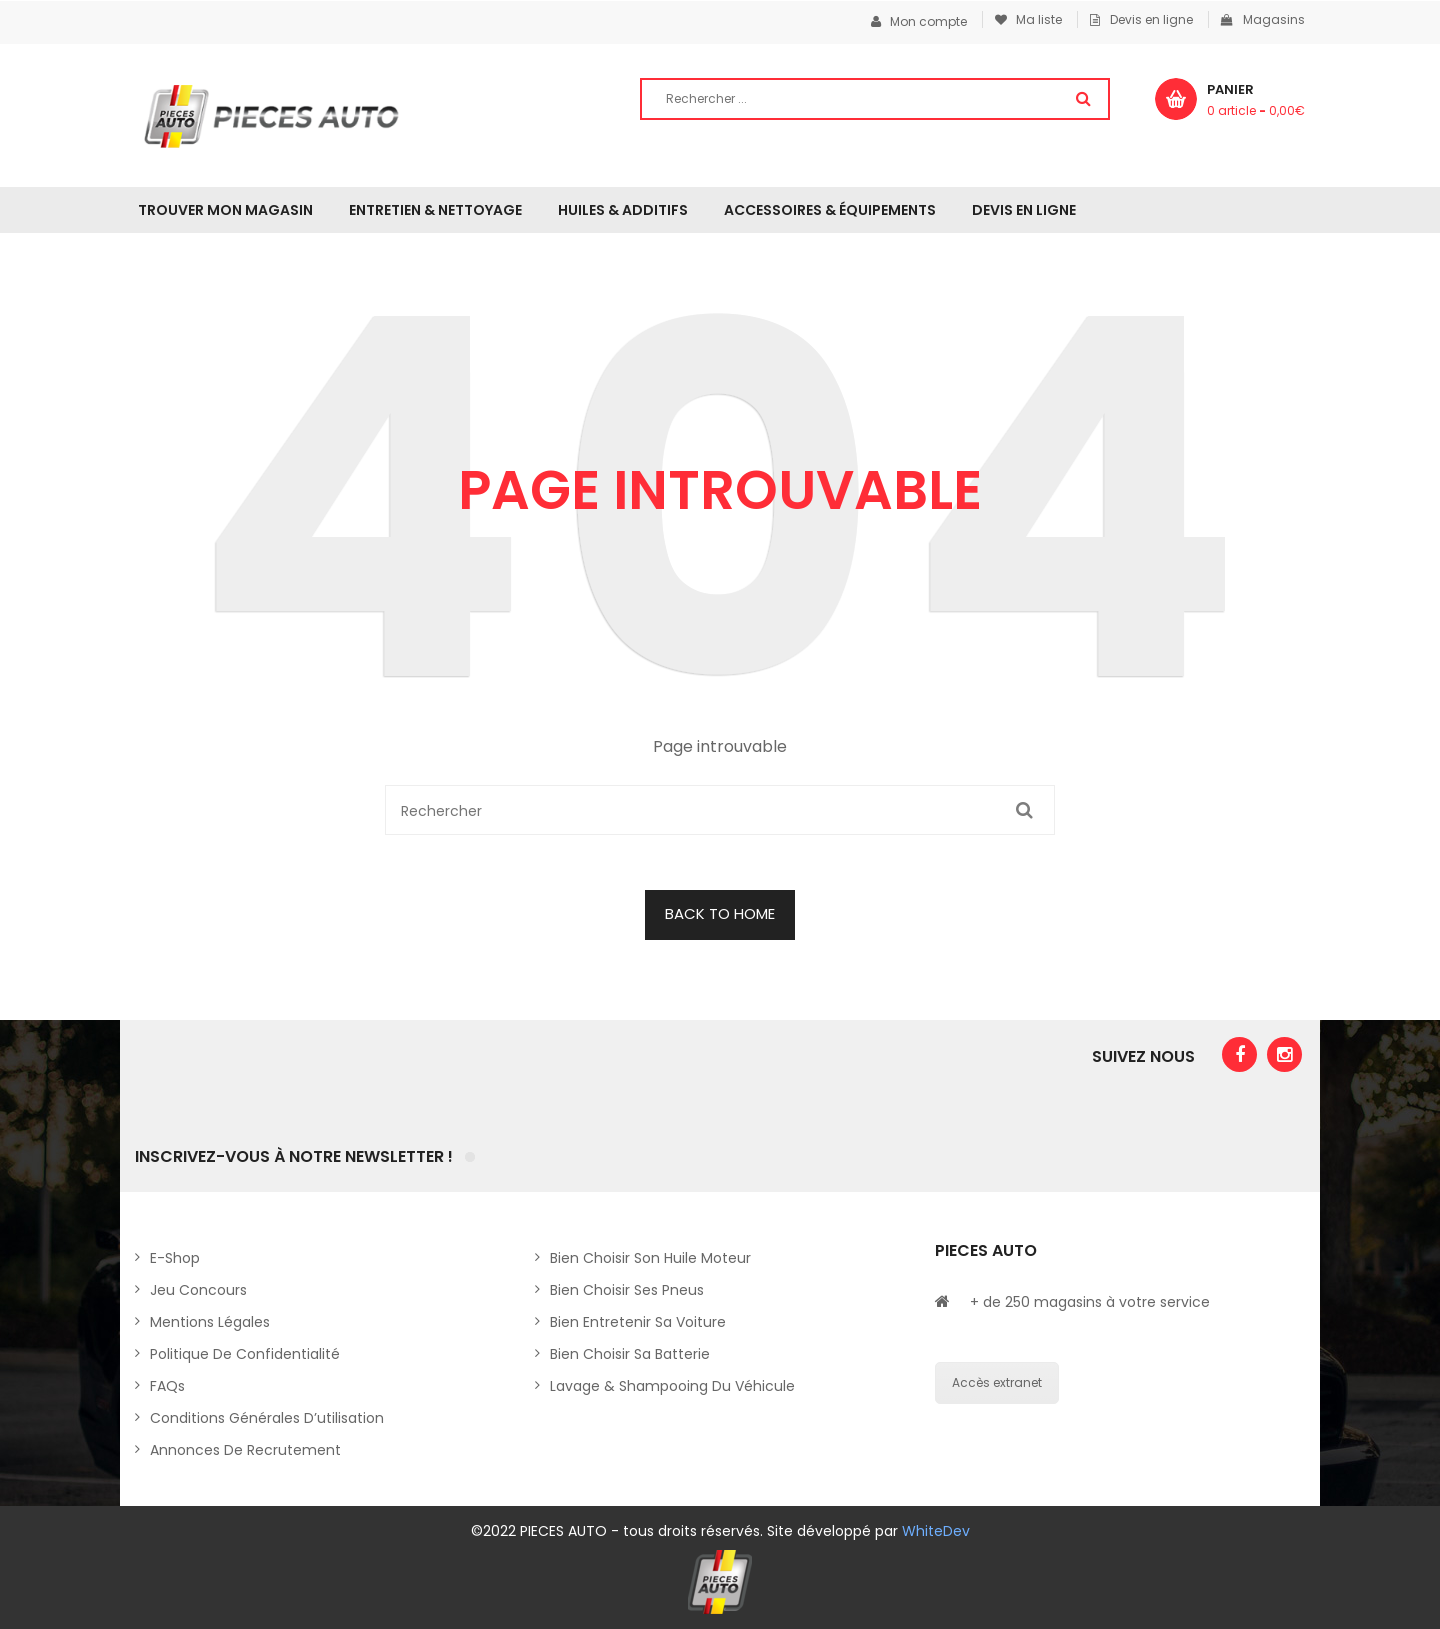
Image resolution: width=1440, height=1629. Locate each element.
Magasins (1263, 19)
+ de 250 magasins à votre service (1090, 1302)
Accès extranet (997, 1382)
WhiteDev (936, 1531)
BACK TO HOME (720, 913)
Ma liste (1028, 19)
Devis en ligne (1141, 19)
